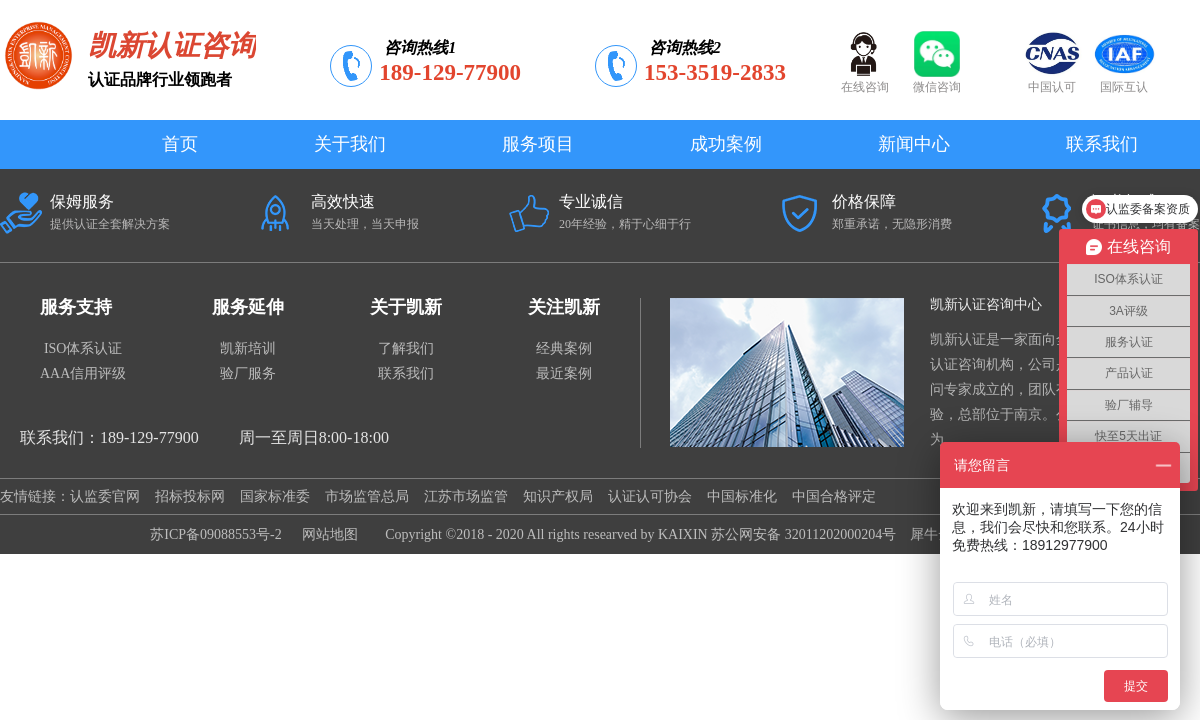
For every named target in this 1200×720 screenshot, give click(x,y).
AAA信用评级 (83, 373)
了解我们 (406, 348)
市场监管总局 (367, 496)
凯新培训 (248, 348)
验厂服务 (248, 373)
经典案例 (564, 348)
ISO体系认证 (83, 348)
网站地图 (326, 534)
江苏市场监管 (466, 496)
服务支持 (76, 307)
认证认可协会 (650, 496)
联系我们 (406, 373)
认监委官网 (105, 496)
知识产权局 (558, 496)
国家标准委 (275, 496)
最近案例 (564, 373)
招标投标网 (190, 496)
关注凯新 (564, 307)
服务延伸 (248, 307)
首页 (180, 144)
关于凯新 (406, 307)
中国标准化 (742, 496)
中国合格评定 (834, 496)
